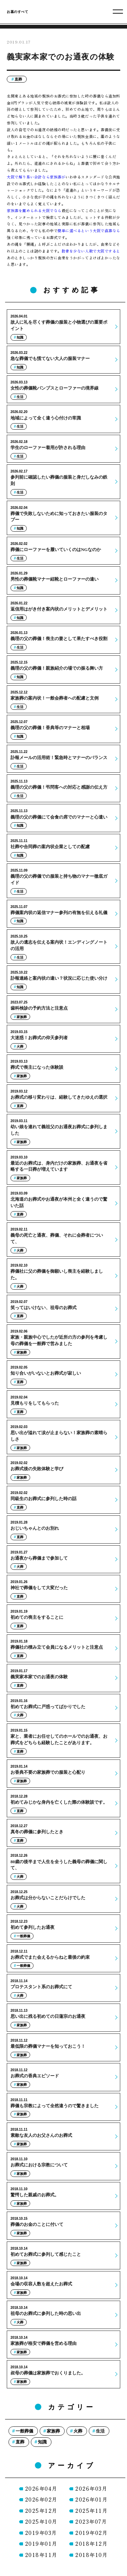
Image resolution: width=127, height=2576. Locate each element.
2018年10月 (91, 2554)
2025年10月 (41, 2521)
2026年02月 (41, 2499)
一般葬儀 (24, 2431)
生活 (100, 2431)
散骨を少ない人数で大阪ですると (91, 251)
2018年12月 (91, 2543)
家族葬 (53, 2431)
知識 (42, 2441)
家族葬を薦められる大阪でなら (34, 210)
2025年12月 (41, 2510)
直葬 (18, 79)
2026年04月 (41, 2488)
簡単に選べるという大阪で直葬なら (89, 230)
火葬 (77, 2431)
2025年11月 (91, 2510)
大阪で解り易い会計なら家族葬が (36, 176)
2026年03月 (91, 2488)
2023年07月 (91, 2521)
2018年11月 (41, 2554)
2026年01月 (91, 2499)
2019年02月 (91, 2532)
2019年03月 (41, 2532)
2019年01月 (41, 2543)
